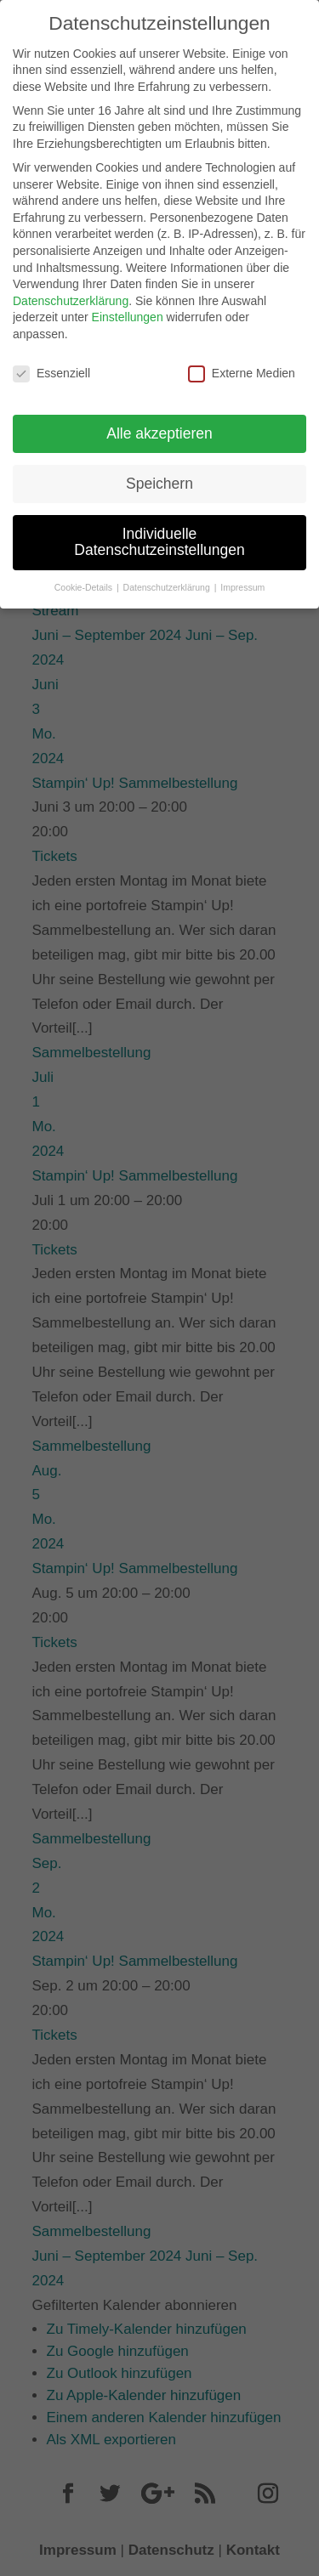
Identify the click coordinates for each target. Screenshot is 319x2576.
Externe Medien (241, 365)
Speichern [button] (159, 475)
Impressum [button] (242, 580)
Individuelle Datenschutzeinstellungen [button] (159, 534)
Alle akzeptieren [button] (159, 424)
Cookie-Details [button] (84, 580)
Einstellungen (127, 309)
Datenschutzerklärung (70, 292)
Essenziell (51, 365)
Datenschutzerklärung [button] (168, 580)
